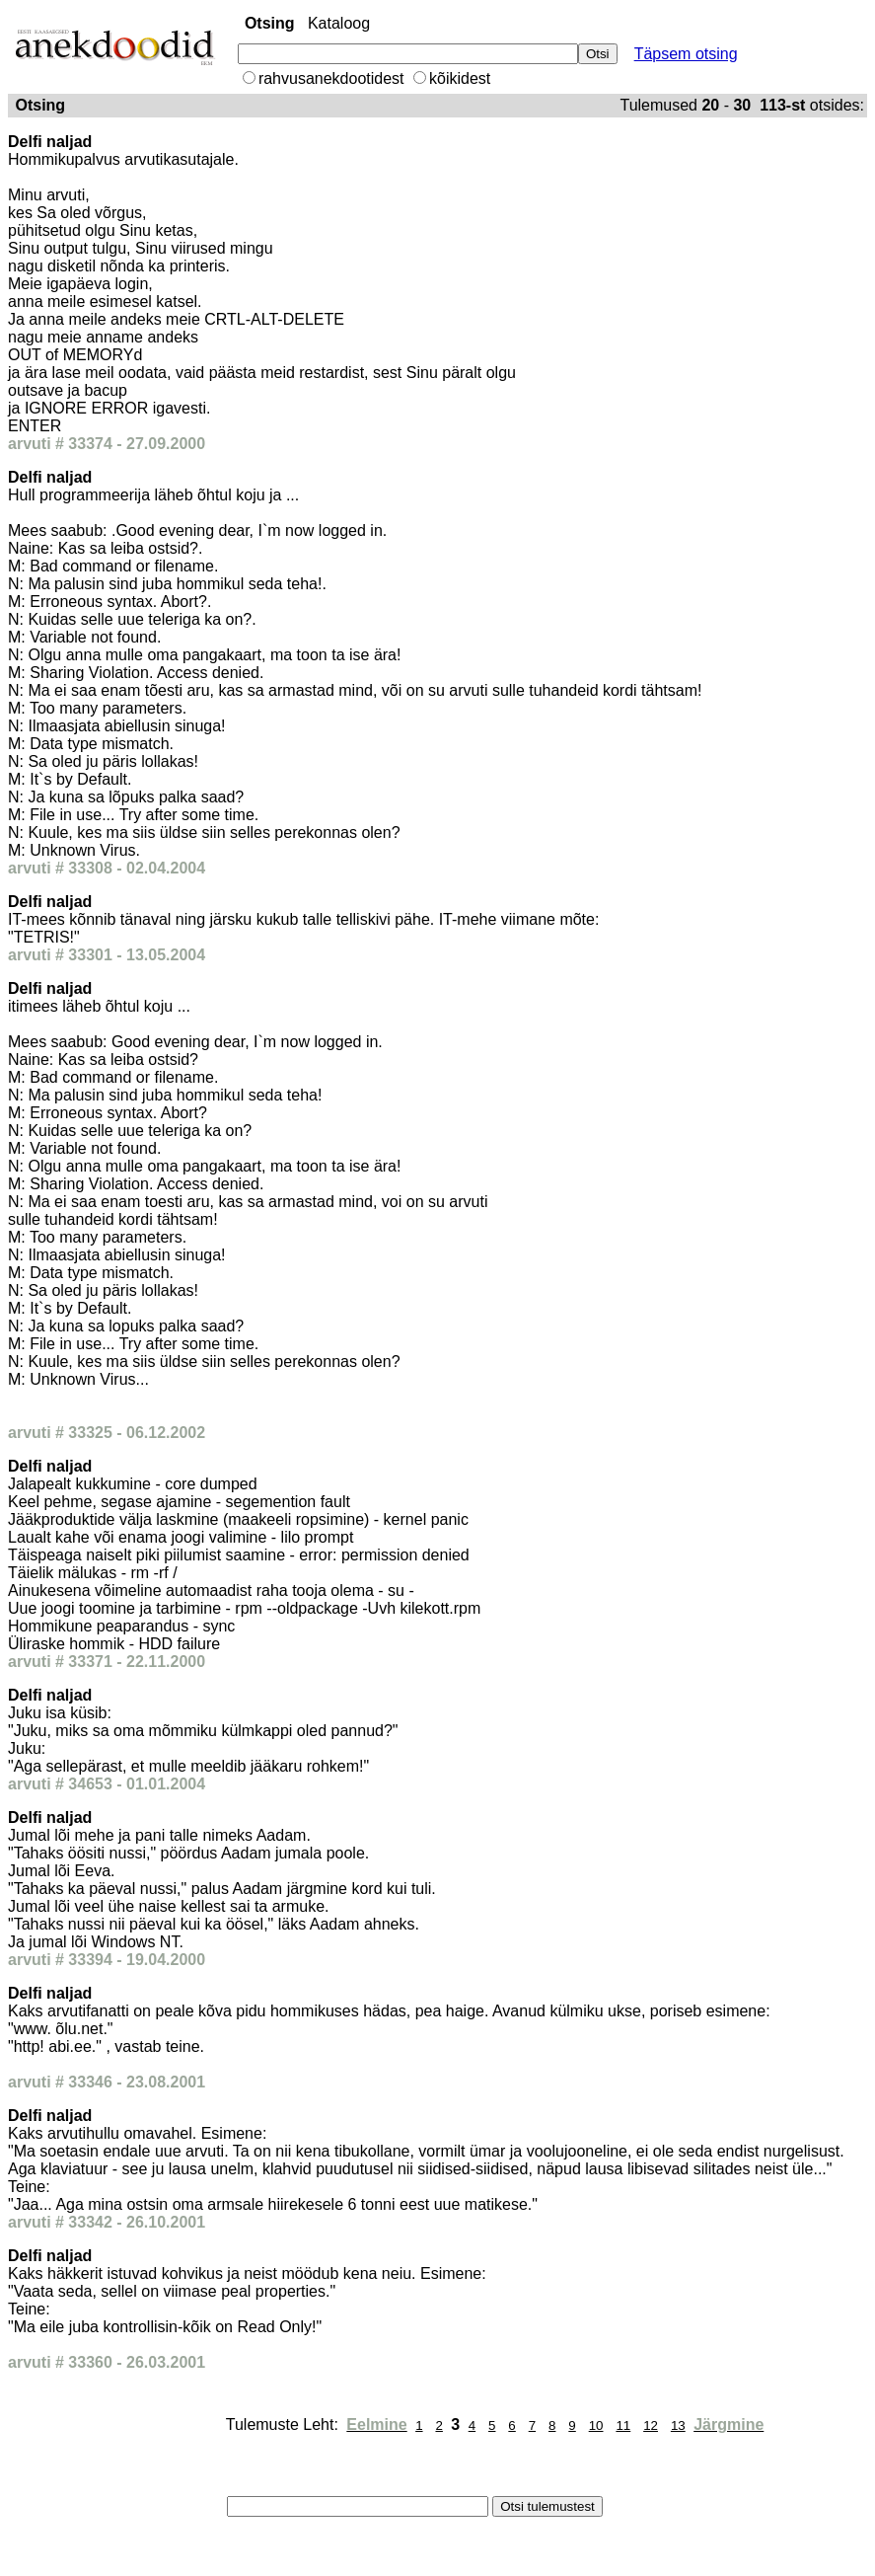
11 (623, 2425)
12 (650, 2425)
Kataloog (339, 23)
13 (678, 2425)
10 (596, 2425)
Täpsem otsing (686, 53)
